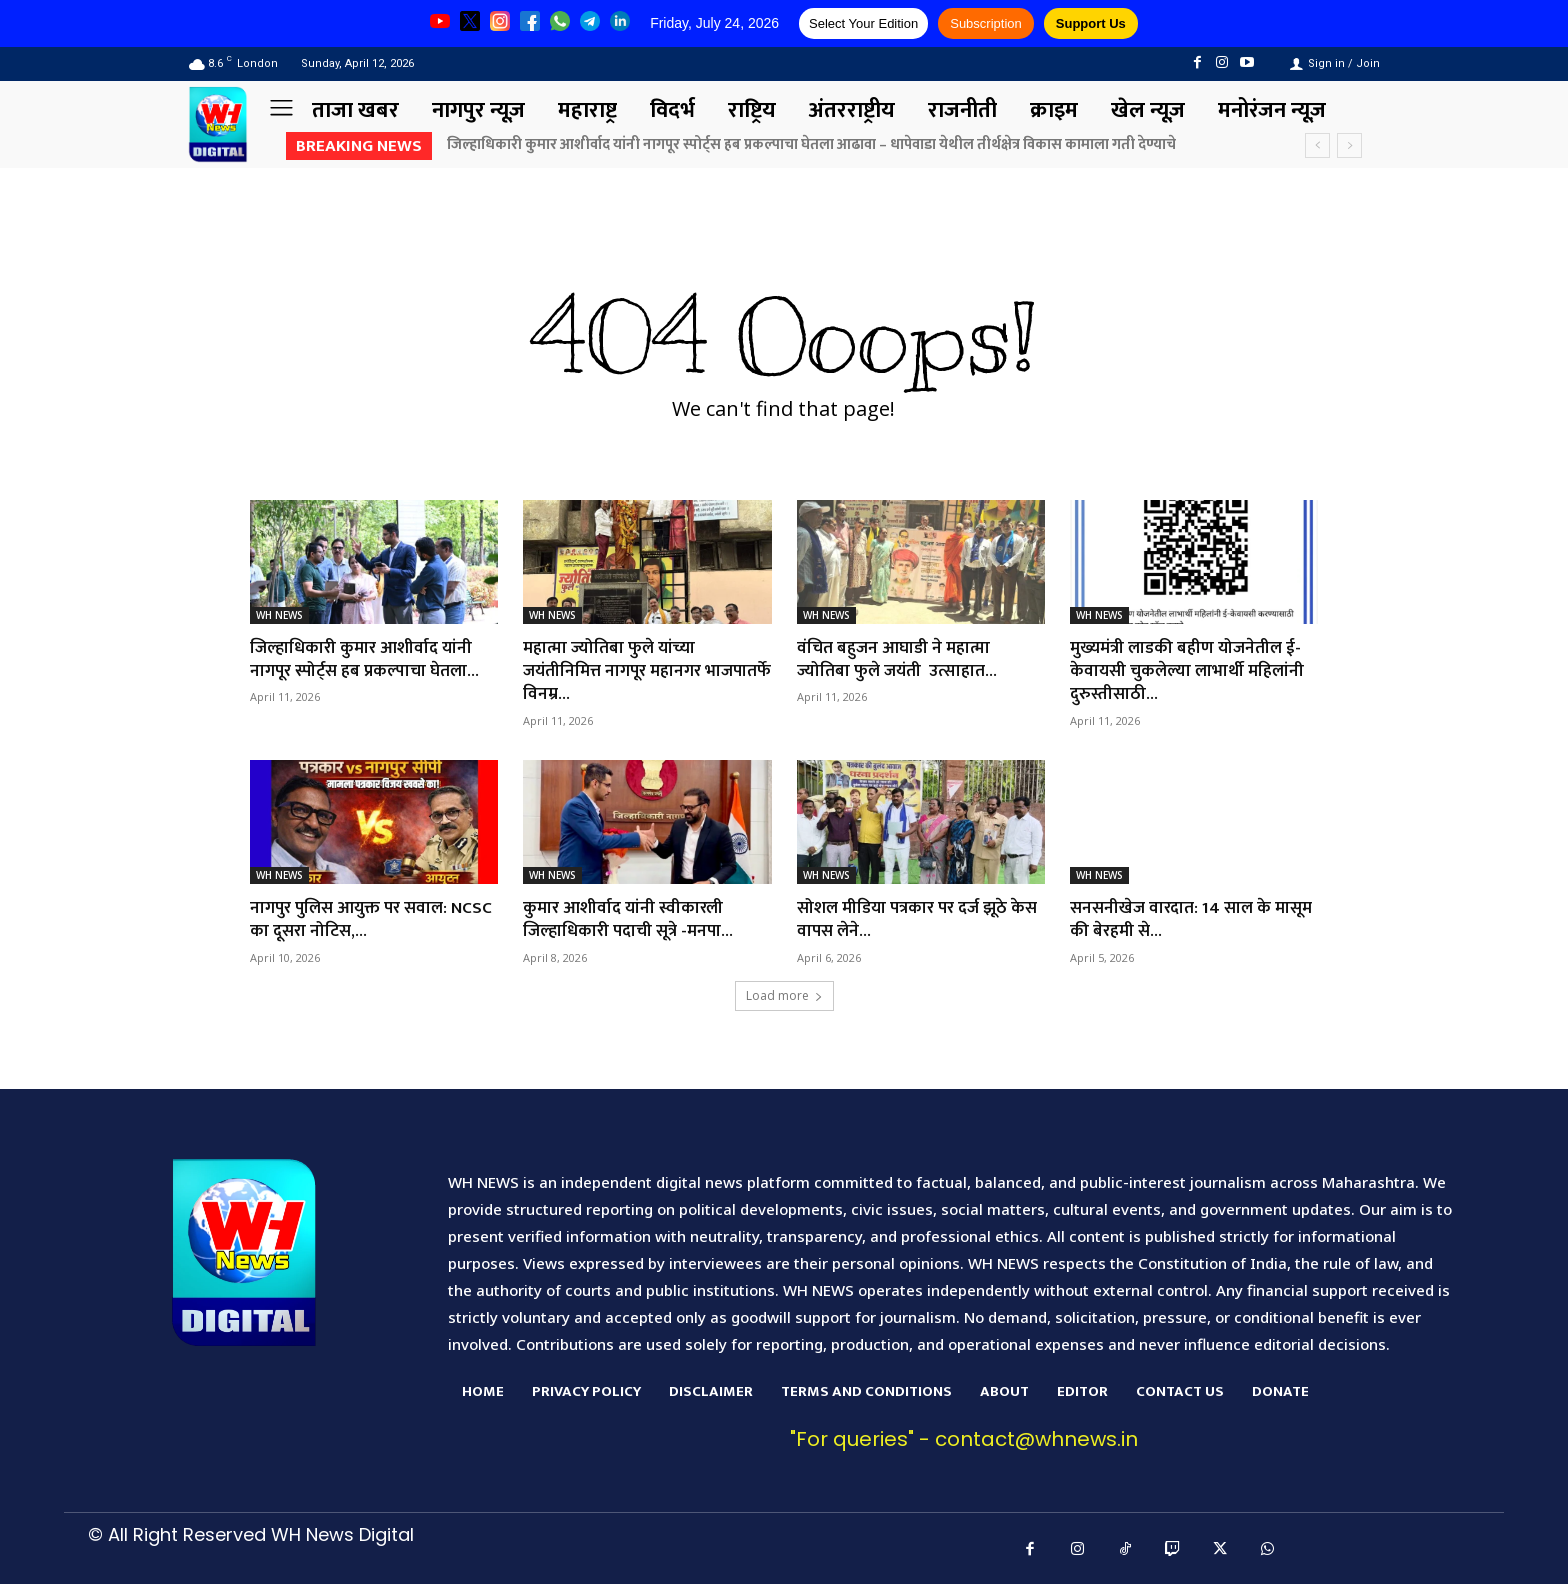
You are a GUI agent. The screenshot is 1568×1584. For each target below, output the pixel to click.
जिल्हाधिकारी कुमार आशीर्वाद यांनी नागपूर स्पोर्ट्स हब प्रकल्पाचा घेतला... (370, 659)
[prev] (1317, 145)
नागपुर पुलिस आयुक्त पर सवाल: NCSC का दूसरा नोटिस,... (354, 919)
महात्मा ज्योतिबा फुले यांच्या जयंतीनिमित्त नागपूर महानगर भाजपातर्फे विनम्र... (617, 671)
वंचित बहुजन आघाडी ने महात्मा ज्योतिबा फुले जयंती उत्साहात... (901, 659)
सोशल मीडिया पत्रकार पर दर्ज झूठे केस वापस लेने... (908, 919)
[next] (1349, 145)
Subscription (986, 23)
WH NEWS (279, 615)
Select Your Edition (863, 23)
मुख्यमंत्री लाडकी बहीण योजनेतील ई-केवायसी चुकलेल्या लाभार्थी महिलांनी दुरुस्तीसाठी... (1191, 671)
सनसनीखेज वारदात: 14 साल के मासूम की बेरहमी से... (1174, 919)
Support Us (1091, 23)
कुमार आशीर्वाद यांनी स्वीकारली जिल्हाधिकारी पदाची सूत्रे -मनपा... (633, 919)
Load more (784, 995)
